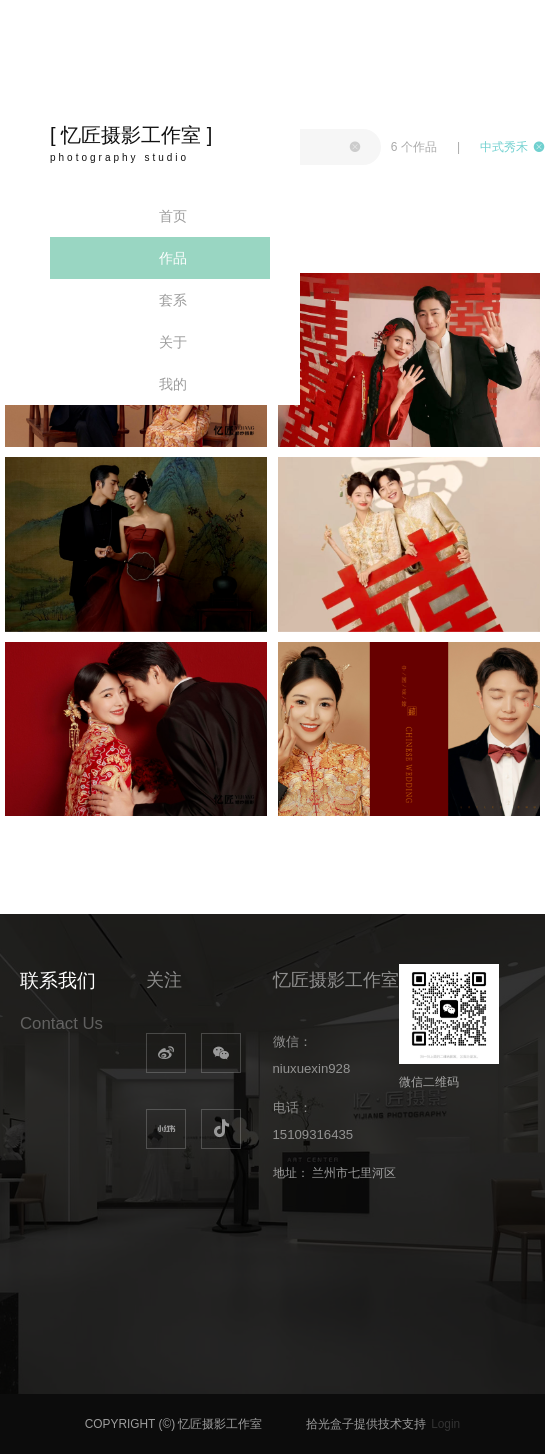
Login (445, 1424)
